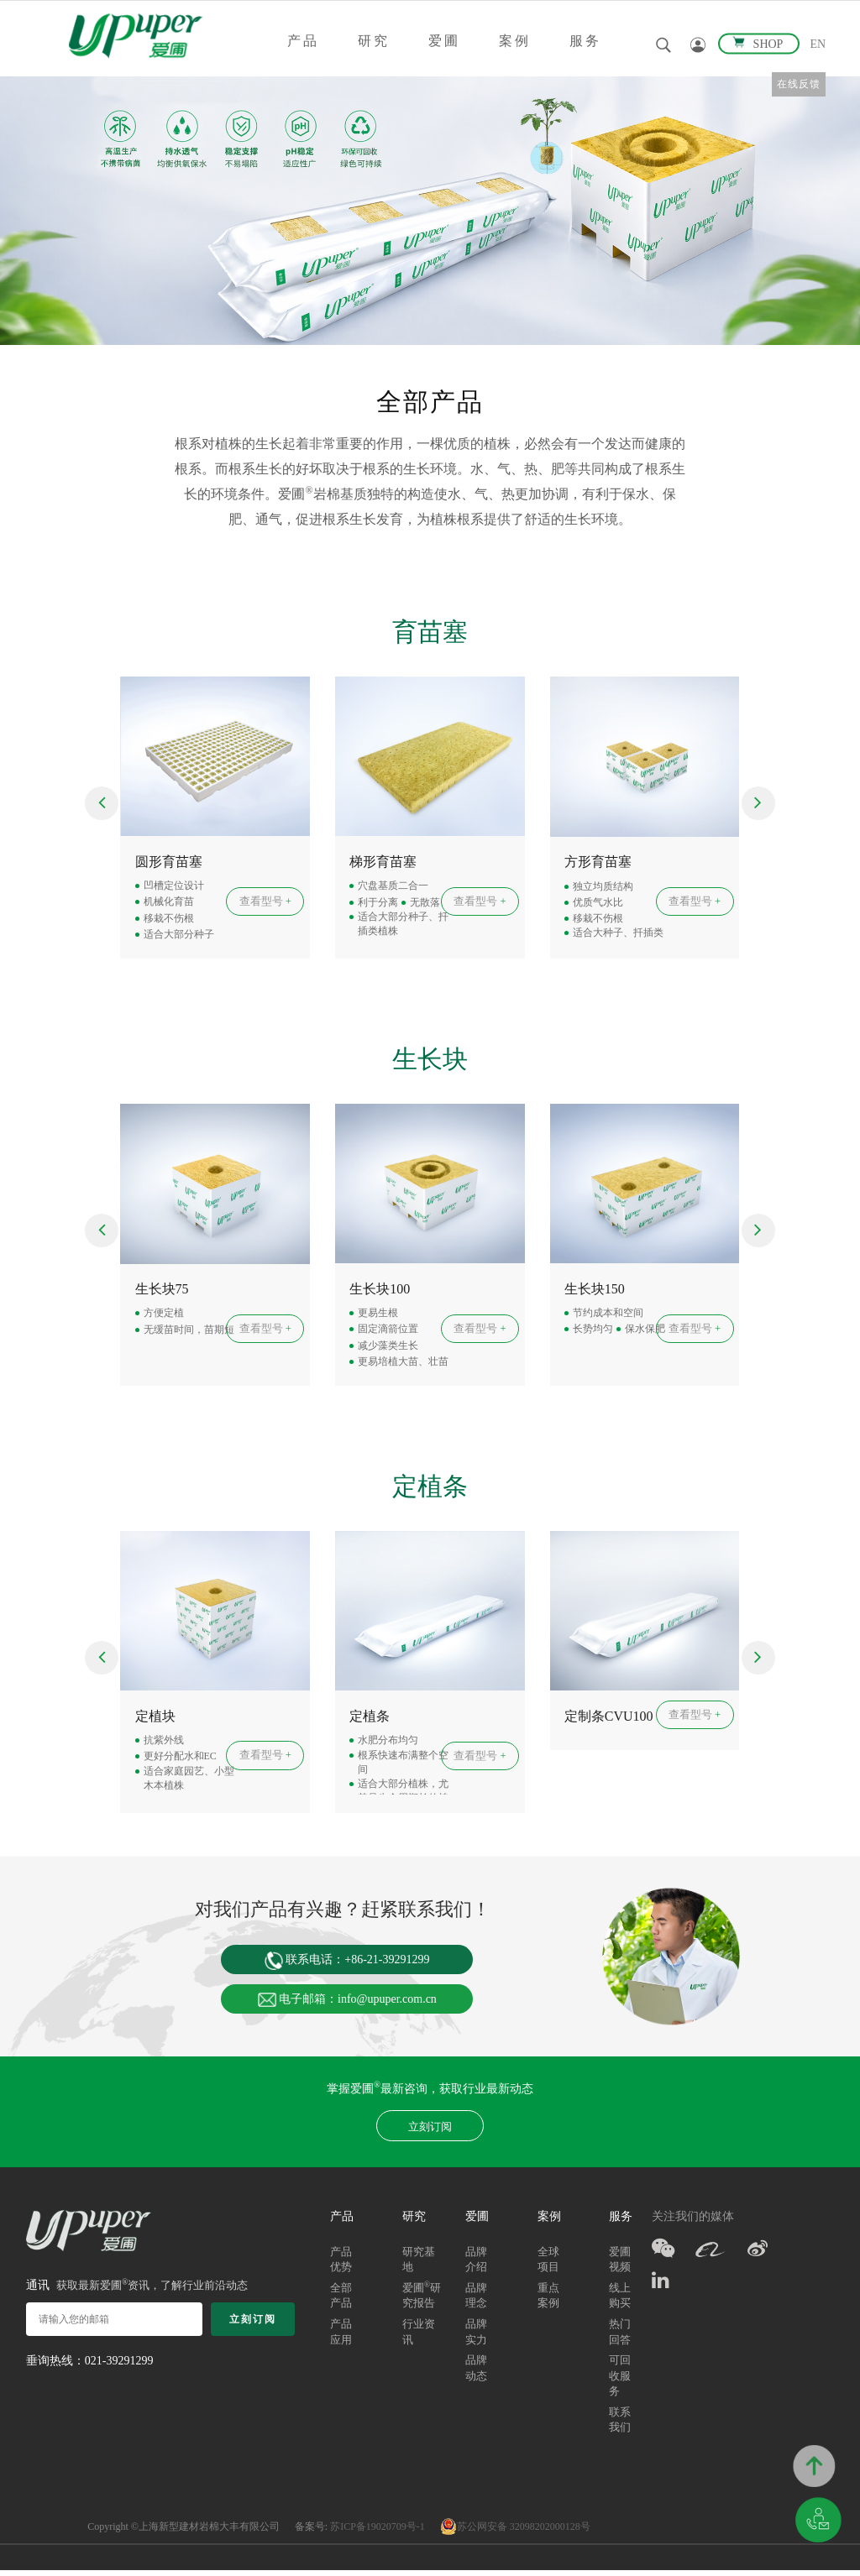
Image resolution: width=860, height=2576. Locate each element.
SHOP (758, 43)
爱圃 (444, 41)
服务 (585, 41)
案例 (515, 41)
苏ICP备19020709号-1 (377, 2532)
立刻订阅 (430, 2131)
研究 (374, 41)
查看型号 (266, 902)
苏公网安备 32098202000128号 (515, 2532)
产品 (303, 41)
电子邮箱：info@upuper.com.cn (347, 2003)
